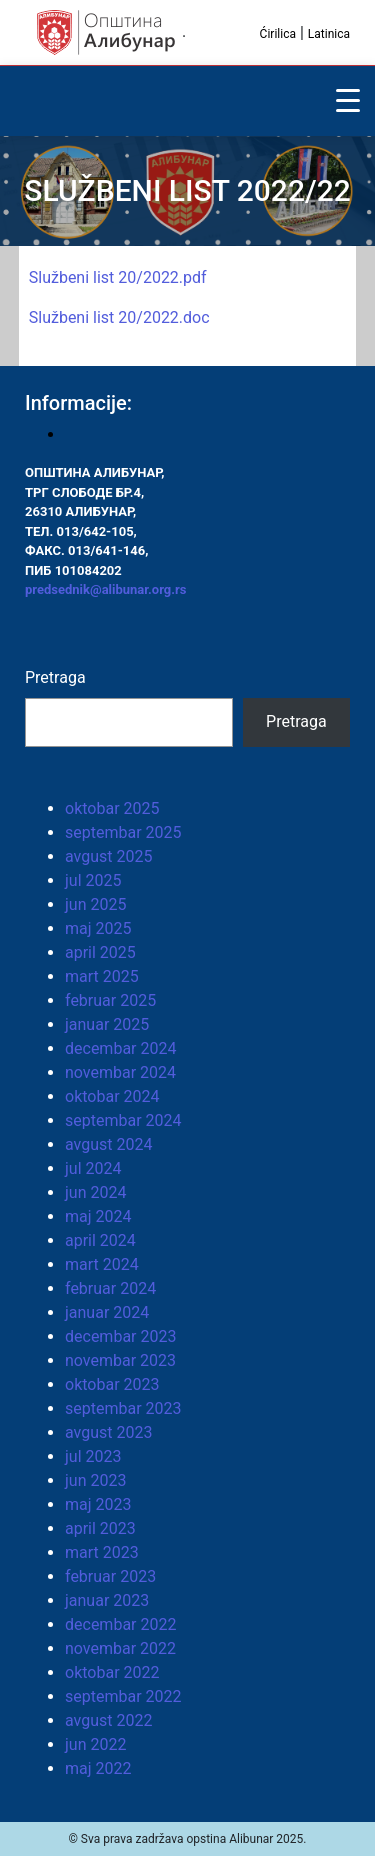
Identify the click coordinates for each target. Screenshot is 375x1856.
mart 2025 (102, 976)
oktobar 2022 (112, 1672)
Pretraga (55, 677)
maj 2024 (98, 1216)
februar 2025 (110, 1000)
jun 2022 (95, 1744)
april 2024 (100, 1240)
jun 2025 (95, 904)
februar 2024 (110, 1288)
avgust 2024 (108, 1144)
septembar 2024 (123, 1120)
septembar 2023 (123, 1408)
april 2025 (100, 952)
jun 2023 (95, 1480)
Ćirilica (278, 34)
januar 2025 (107, 1024)
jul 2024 (93, 1168)
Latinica (329, 34)
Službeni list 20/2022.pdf (118, 277)
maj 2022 (98, 1768)
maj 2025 (98, 928)
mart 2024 (102, 1264)
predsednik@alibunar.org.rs (105, 589)
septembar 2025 (123, 832)
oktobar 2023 (112, 1384)
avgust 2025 (108, 856)
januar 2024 (107, 1312)
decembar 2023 (120, 1336)
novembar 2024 (120, 1072)
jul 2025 (93, 880)
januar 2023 (107, 1600)
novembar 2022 (120, 1648)
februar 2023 (110, 1576)
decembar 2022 (120, 1624)
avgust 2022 (108, 1720)
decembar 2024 (120, 1048)
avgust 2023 (108, 1432)
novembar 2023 (120, 1360)
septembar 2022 (123, 1696)
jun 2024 (95, 1192)
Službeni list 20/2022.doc (119, 317)
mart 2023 (102, 1552)
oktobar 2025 (112, 808)
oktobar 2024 (112, 1096)
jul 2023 (93, 1456)
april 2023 (100, 1528)
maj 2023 (98, 1504)
